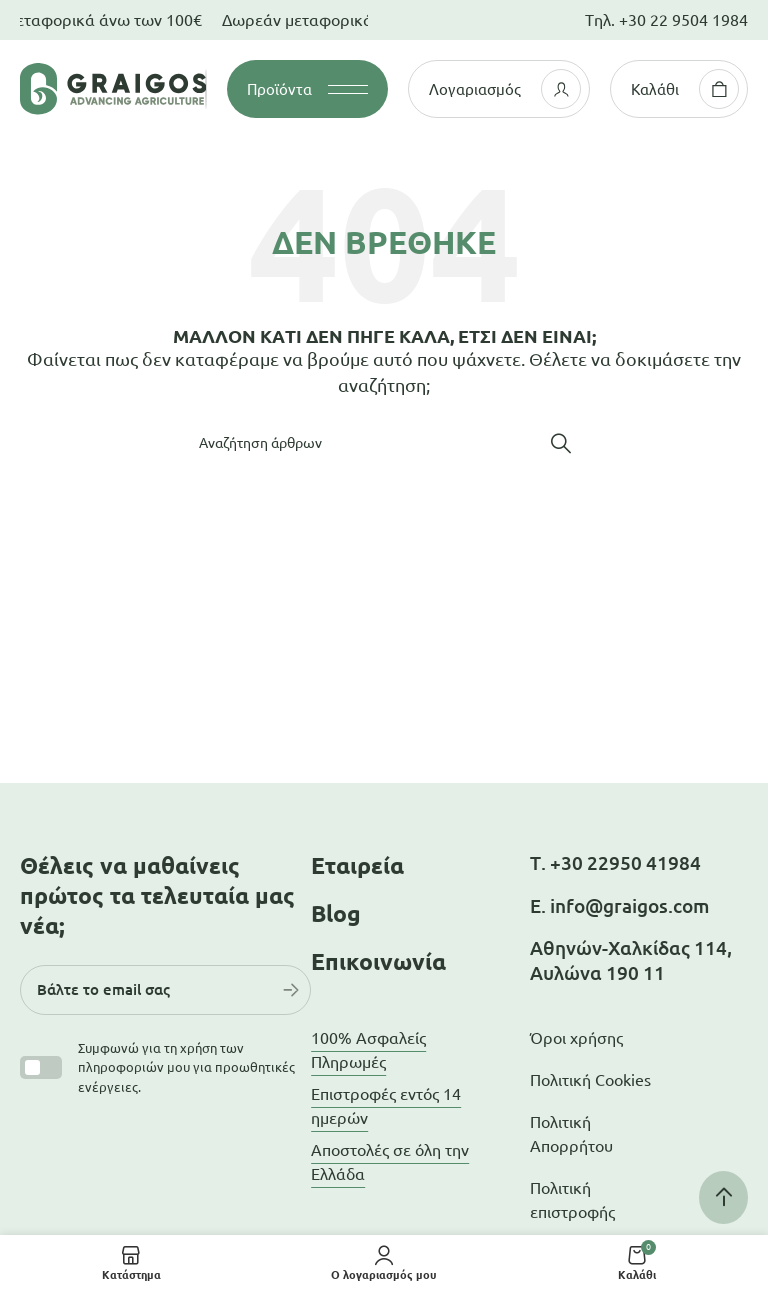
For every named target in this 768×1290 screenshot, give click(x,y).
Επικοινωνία (378, 961)
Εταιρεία (357, 865)
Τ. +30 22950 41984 (615, 863)
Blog (336, 913)
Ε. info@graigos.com (619, 906)
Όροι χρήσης (576, 1038)
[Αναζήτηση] (384, 443)
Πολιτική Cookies (590, 1080)
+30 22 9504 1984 (683, 20)
